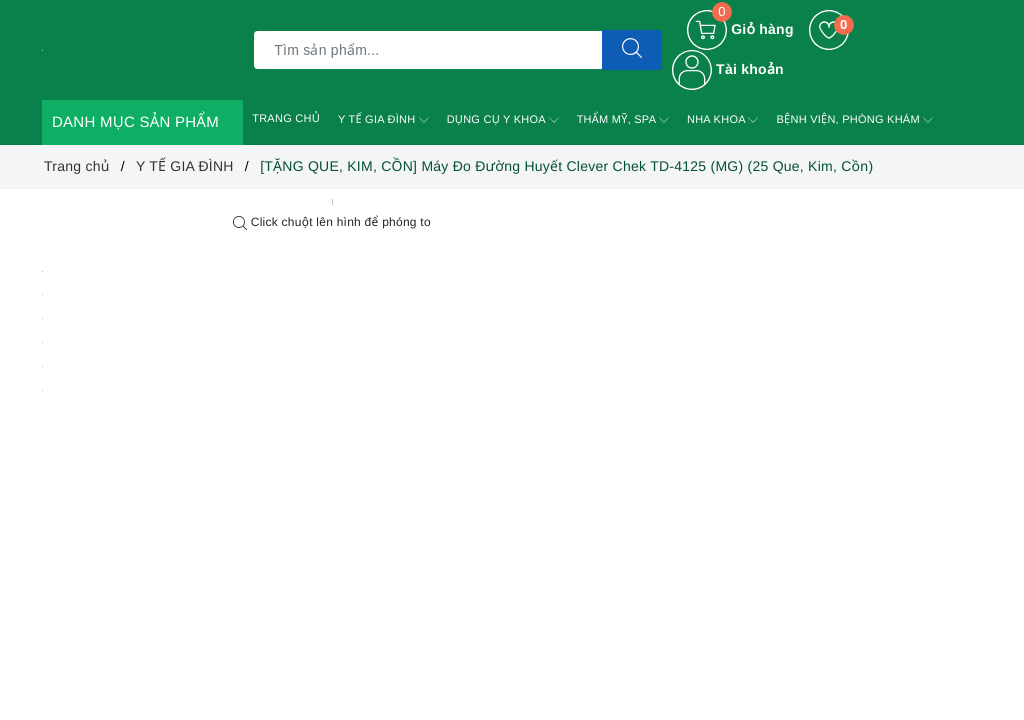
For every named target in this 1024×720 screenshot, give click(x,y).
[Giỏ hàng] (740, 30)
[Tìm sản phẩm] (428, 50)
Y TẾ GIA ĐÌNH (383, 120)
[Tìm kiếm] (632, 50)
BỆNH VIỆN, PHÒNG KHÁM (854, 120)
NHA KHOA (723, 120)
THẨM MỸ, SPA (623, 120)
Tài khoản (728, 69)
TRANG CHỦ (286, 119)
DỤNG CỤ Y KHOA (503, 120)
